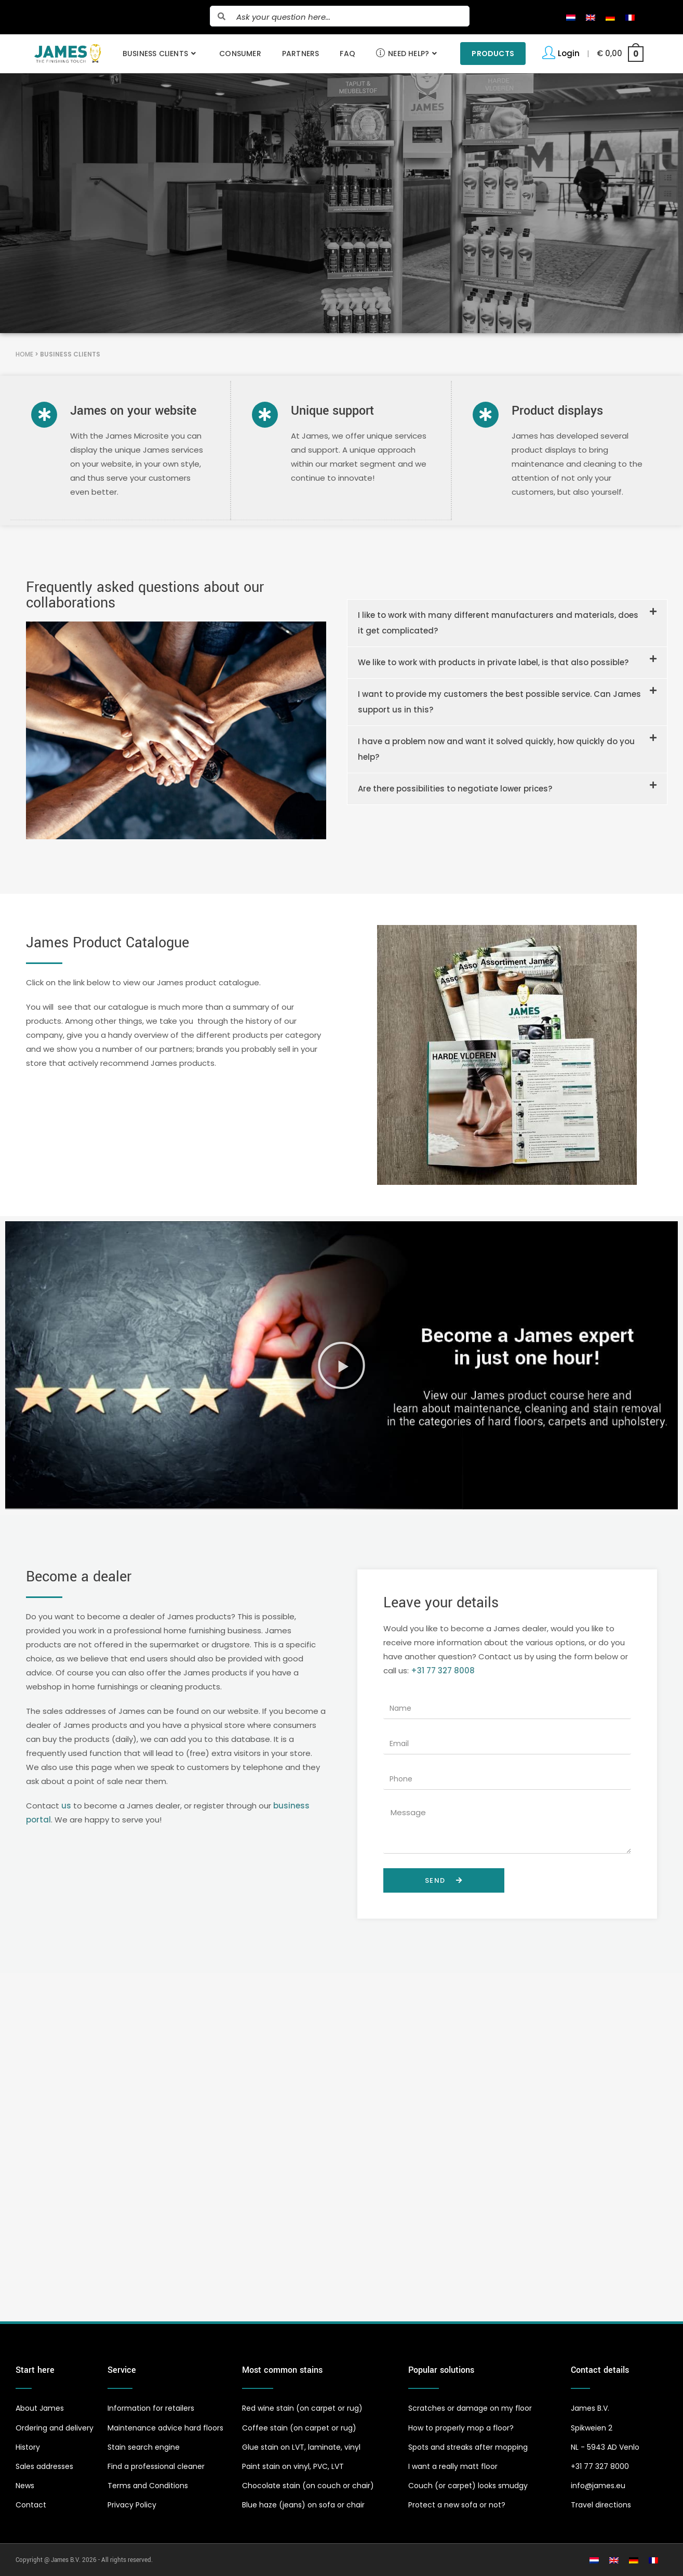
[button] (507, 622)
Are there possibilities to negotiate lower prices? (455, 788)
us (66, 1805)
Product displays (557, 410)
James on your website (133, 410)
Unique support (332, 410)
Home (24, 354)
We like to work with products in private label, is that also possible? (493, 661)
